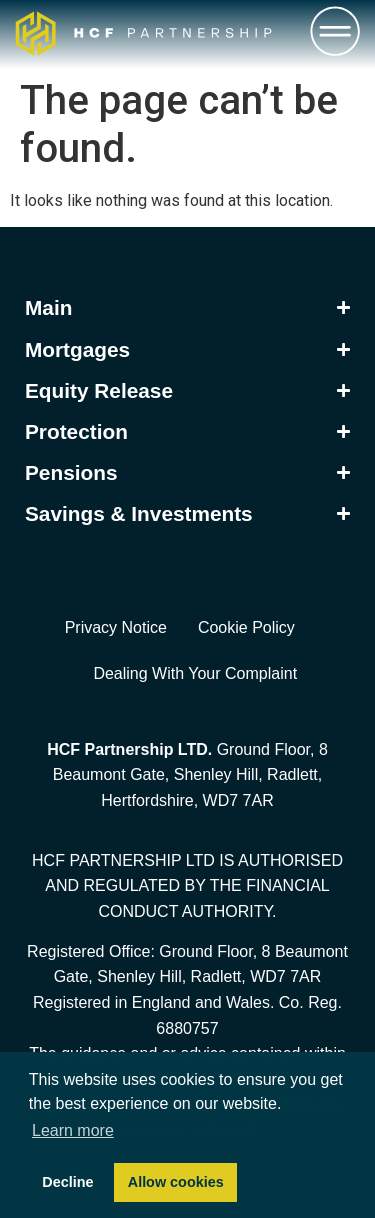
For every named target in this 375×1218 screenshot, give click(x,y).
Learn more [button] (73, 1130)
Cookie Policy (246, 627)
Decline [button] (67, 1182)
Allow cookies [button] (176, 1182)
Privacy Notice (116, 627)
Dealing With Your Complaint (195, 673)
